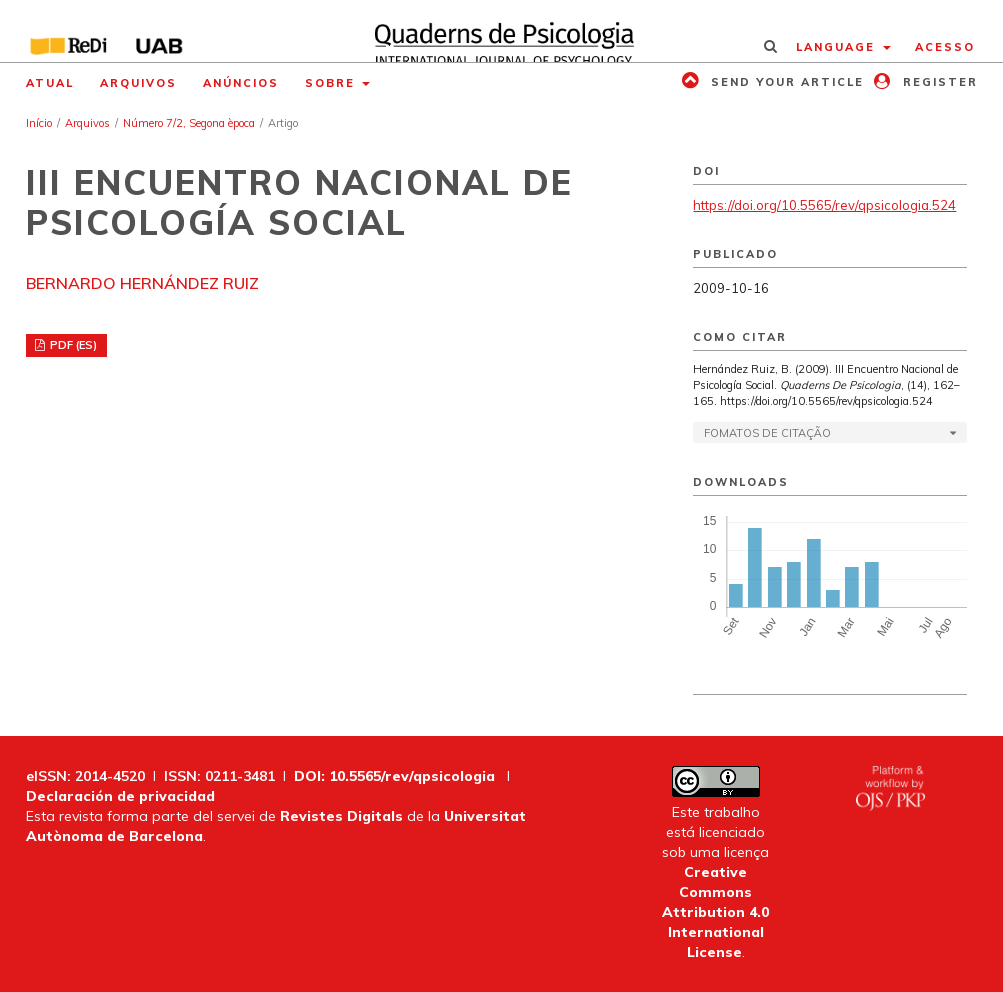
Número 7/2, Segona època (189, 123)
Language (838, 47)
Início (39, 123)
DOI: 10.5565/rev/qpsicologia (394, 776)
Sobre (332, 83)
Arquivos (138, 83)
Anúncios (241, 83)
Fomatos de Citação (767, 433)
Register (938, 82)
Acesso (945, 47)
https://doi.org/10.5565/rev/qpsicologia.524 (824, 205)
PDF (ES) (72, 345)
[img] (501, 31)
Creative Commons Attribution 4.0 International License (715, 912)
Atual (50, 83)
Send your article (785, 82)
